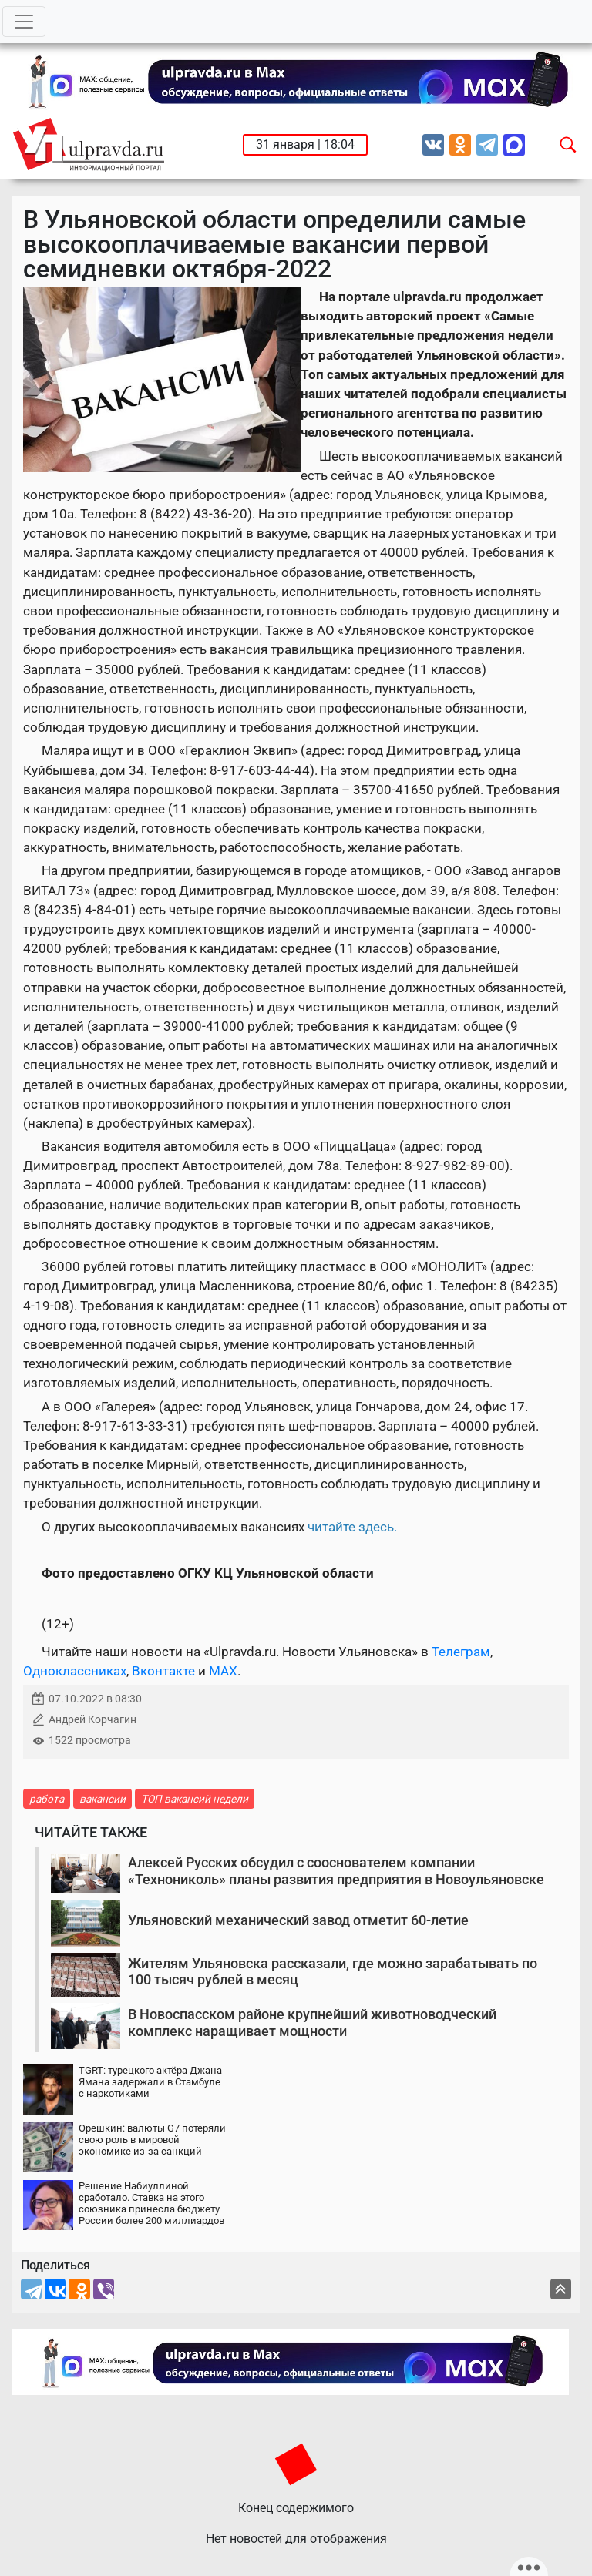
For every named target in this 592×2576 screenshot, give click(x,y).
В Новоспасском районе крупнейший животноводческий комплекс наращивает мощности (312, 2022)
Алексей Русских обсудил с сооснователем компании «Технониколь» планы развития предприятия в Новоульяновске (336, 1870)
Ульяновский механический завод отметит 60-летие (298, 1920)
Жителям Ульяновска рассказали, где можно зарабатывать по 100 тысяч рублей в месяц (332, 1971)
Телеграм (461, 1651)
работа (46, 1799)
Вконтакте (163, 1671)
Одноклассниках (74, 1671)
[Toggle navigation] (23, 21)
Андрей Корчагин (92, 1719)
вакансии (102, 1799)
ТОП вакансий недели (194, 1799)
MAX (223, 1671)
